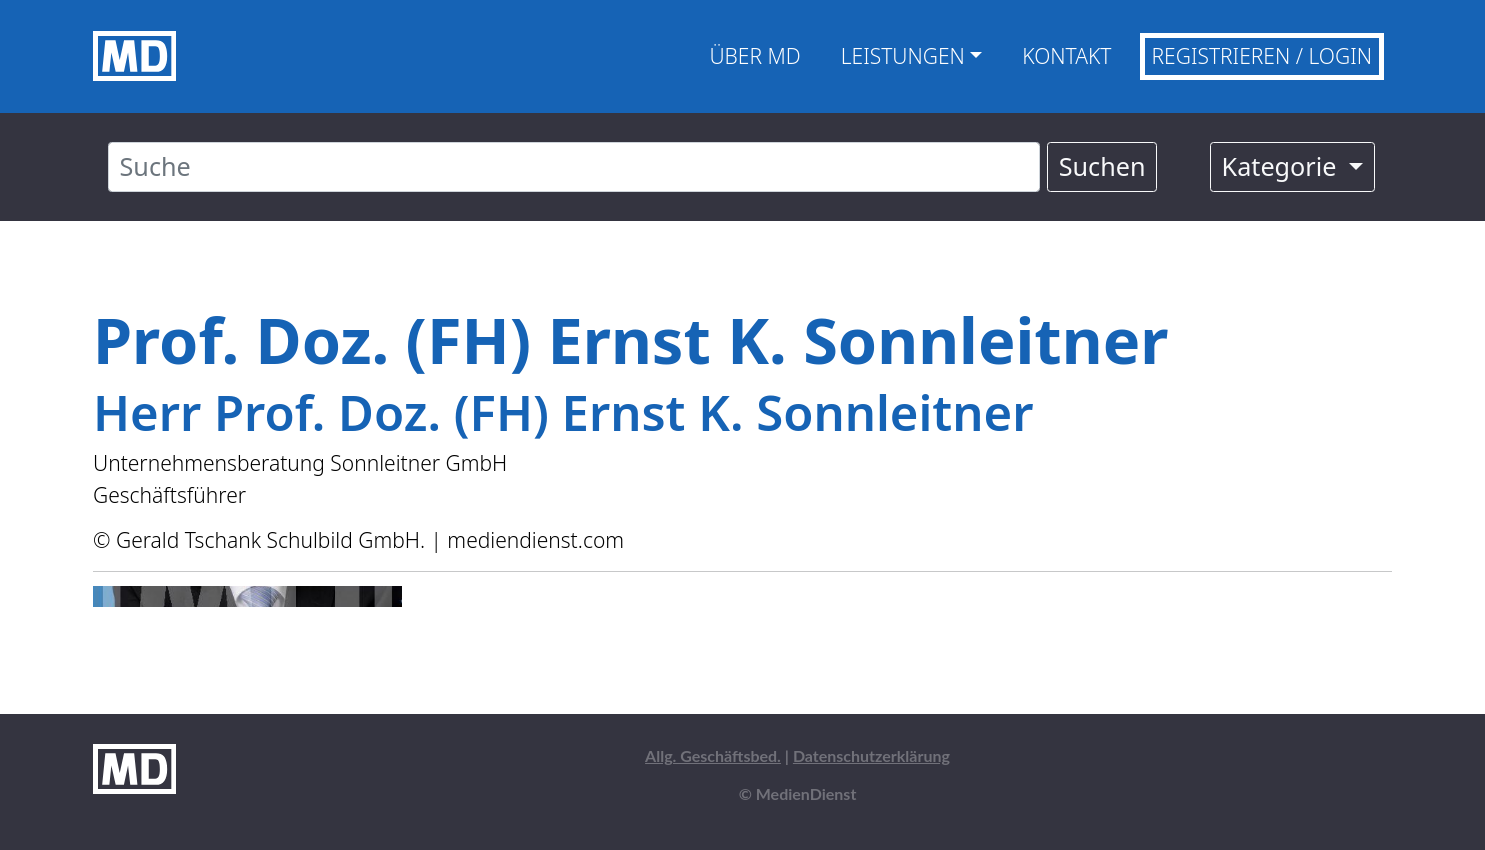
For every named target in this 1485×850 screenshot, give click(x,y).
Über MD (754, 56)
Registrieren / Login (1262, 56)
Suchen (1102, 166)
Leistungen (903, 56)
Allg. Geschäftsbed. (713, 755)
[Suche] (574, 167)
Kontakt (1066, 56)
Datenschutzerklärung (871, 755)
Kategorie (1282, 166)
